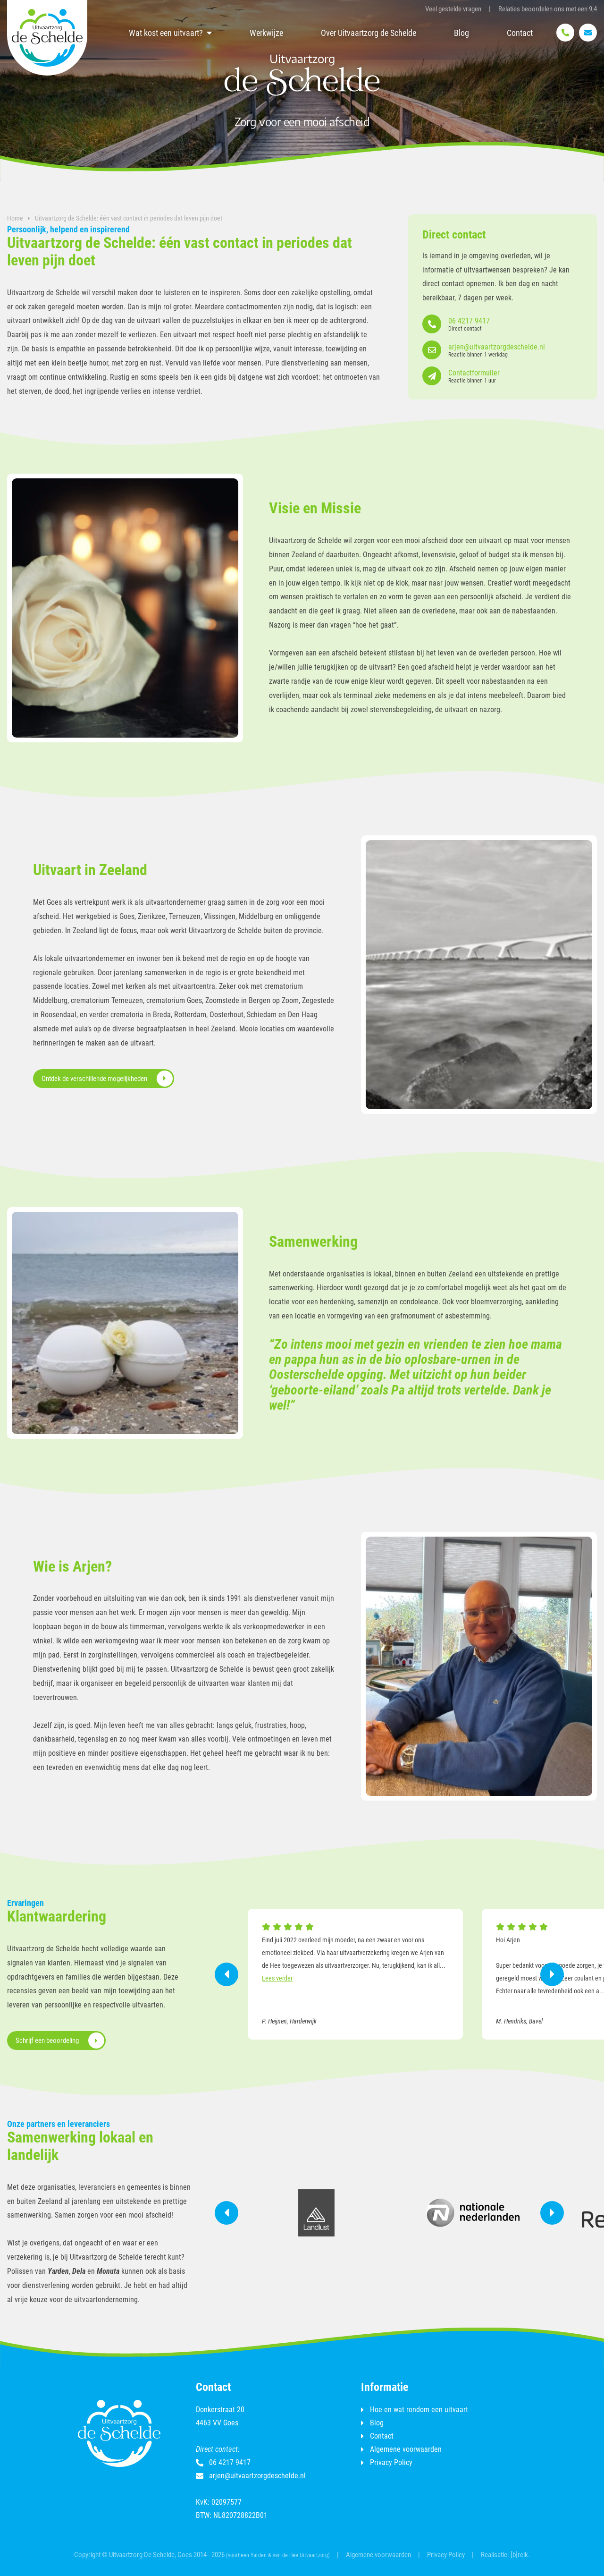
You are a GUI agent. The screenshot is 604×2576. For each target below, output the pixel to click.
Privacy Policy (391, 2462)
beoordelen (537, 9)
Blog (461, 33)
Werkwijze (266, 33)
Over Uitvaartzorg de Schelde (368, 33)
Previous (226, 1974)
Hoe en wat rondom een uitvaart (419, 2410)
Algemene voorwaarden (406, 2449)
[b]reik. (520, 2554)
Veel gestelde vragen (453, 9)
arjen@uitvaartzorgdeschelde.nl (251, 2476)
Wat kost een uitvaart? (166, 33)
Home (15, 218)
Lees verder (277, 1978)
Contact (520, 33)
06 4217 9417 (223, 2462)
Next (552, 1974)
